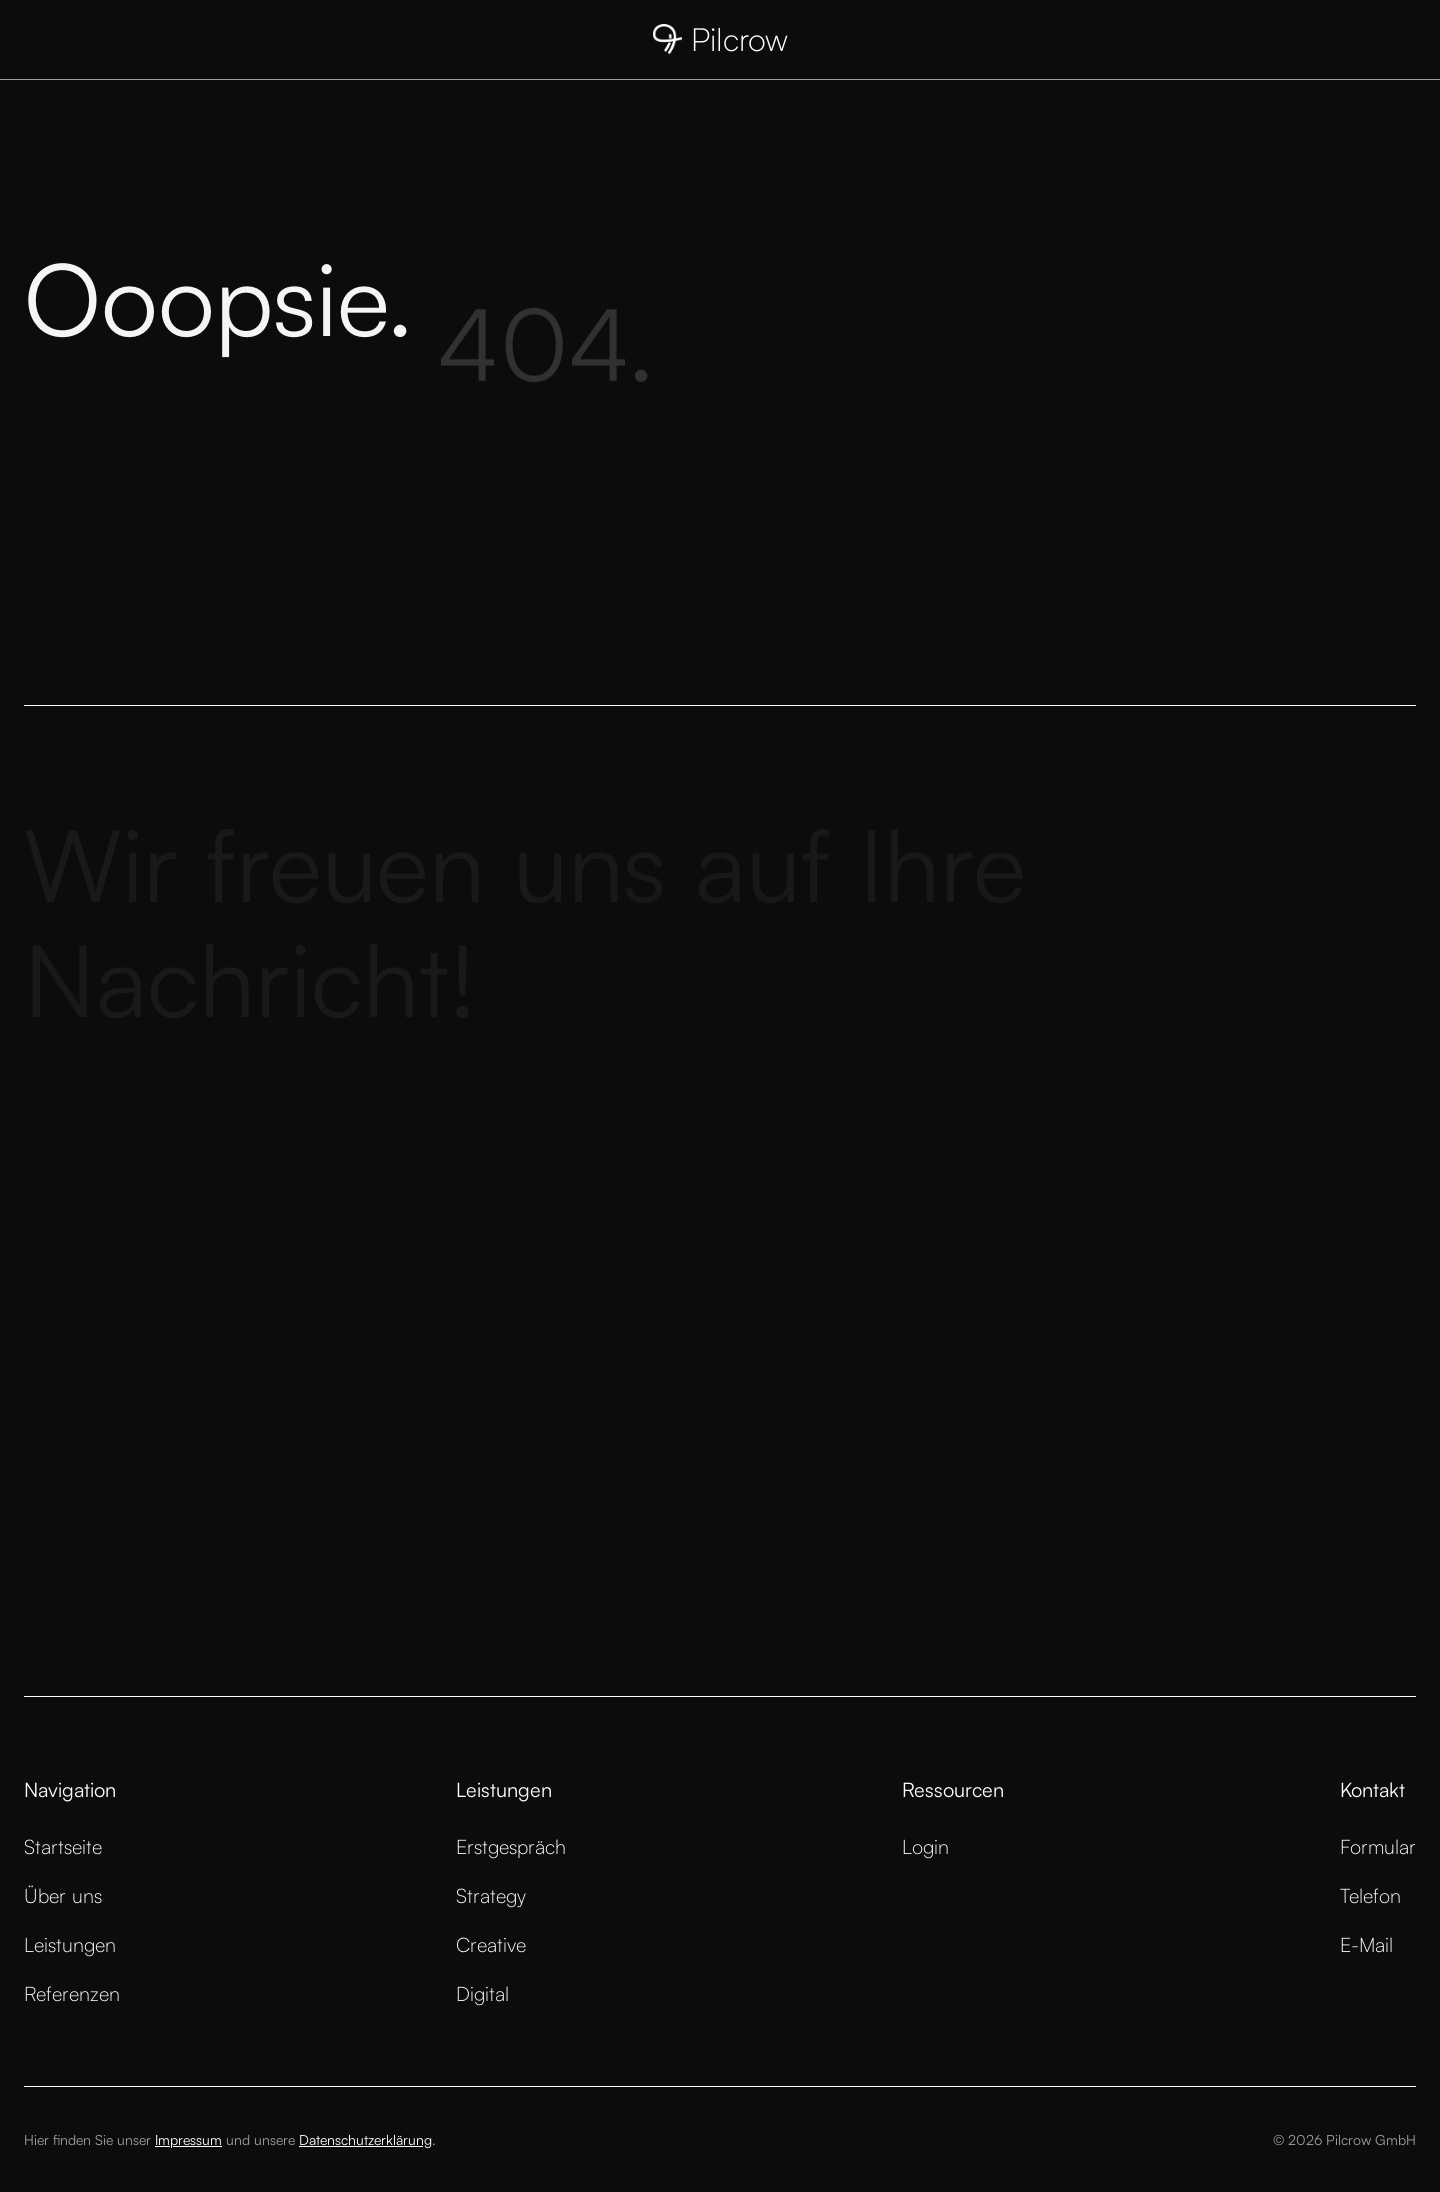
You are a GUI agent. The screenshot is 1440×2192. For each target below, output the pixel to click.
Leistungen (70, 1944)
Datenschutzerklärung (365, 2139)
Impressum (188, 2139)
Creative (491, 1944)
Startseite (63, 1846)
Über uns (63, 1895)
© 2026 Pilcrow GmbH (1344, 2139)
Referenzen (72, 1993)
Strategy (491, 1895)
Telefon (1370, 1895)
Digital (482, 1993)
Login (925, 1846)
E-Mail (1366, 1944)
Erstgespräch (511, 1846)
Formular (1378, 1846)
